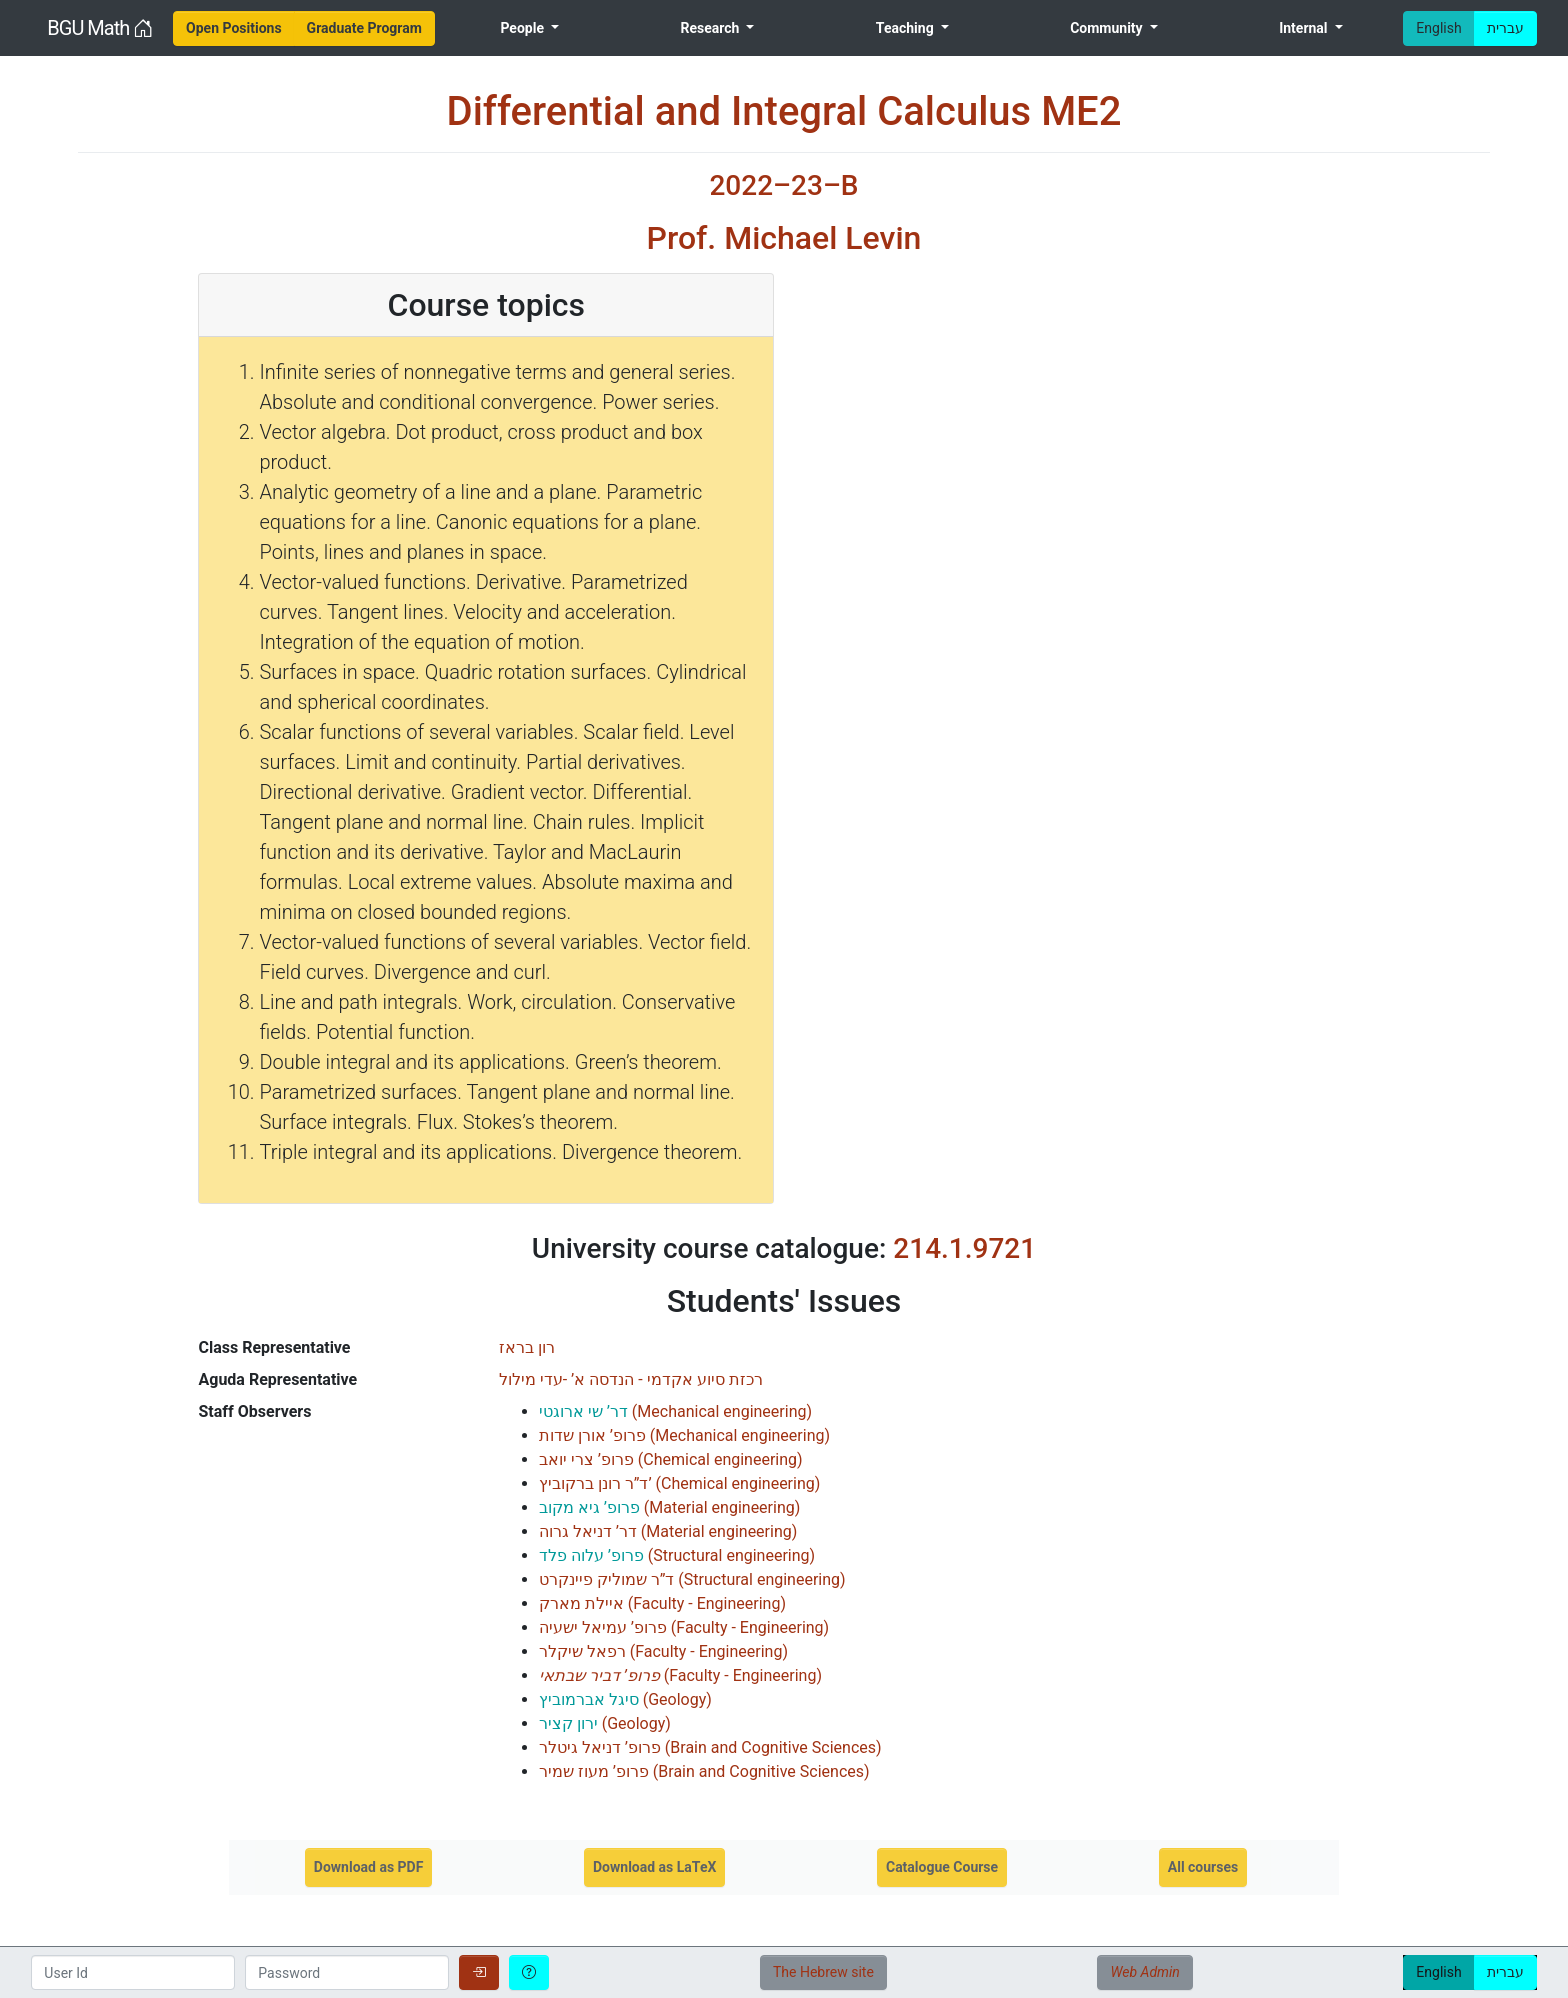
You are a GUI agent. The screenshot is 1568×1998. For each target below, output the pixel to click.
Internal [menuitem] (1305, 28)
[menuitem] (234, 28)
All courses (1203, 1867)
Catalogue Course (942, 1867)
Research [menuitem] (711, 28)
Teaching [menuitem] (906, 28)
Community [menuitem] (1108, 28)
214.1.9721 (964, 1248)
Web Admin (1144, 1972)
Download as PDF (369, 1867)
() (675, 1411)
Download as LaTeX (654, 1867)
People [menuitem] (523, 28)
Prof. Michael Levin (784, 238)
